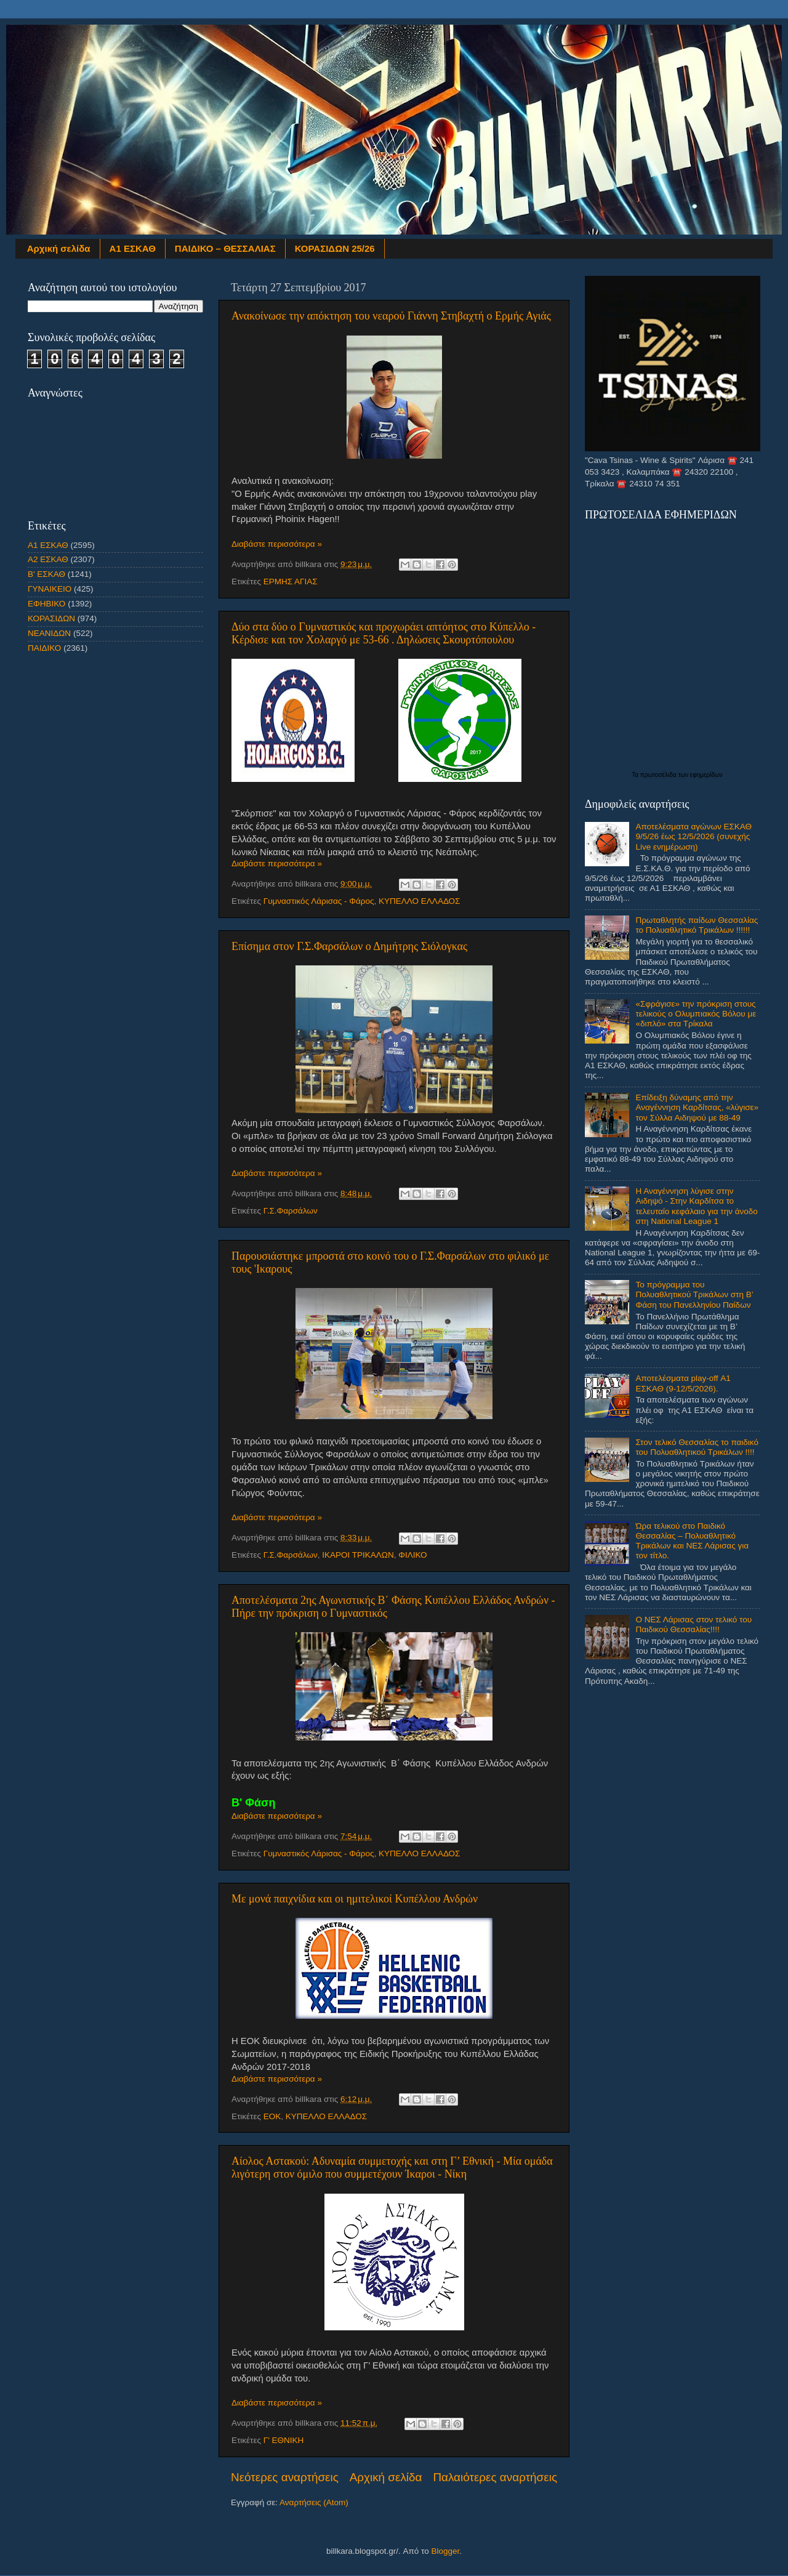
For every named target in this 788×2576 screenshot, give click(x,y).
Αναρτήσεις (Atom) (313, 2502)
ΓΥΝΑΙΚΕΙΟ (49, 589)
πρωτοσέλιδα (659, 774)
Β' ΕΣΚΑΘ (46, 574)
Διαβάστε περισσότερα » (276, 544)
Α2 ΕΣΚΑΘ (48, 559)
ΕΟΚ (272, 2116)
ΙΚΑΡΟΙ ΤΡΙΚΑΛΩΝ (357, 1555)
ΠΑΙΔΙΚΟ (44, 648)
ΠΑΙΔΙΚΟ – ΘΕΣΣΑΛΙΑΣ (225, 248)
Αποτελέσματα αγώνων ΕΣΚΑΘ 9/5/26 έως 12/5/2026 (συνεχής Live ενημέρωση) (693, 836)
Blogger (445, 2551)
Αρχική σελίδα (58, 248)
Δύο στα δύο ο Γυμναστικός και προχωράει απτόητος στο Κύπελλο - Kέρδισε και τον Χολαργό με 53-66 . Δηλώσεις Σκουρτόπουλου (383, 633)
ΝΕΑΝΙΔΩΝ (49, 633)
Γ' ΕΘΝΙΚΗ (283, 2440)
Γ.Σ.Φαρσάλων (290, 1210)
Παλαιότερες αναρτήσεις (495, 2477)
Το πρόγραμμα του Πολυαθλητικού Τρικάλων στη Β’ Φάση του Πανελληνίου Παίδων (694, 1294)
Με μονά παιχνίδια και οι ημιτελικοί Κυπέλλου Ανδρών (354, 1899)
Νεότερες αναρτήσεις (285, 2477)
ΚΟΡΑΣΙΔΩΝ (51, 618)
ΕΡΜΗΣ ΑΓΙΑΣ (290, 581)
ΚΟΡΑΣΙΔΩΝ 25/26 (335, 248)
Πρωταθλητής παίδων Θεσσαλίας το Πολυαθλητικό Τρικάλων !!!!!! (696, 925)
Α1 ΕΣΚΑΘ (133, 248)
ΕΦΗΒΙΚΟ (46, 603)
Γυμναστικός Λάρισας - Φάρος (318, 901)
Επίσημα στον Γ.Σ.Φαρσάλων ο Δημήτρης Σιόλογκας (349, 946)
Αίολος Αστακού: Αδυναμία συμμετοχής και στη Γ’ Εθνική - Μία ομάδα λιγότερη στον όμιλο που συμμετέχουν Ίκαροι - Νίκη (392, 2167)
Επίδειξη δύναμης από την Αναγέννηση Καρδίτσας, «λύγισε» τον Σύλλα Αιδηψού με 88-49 (696, 1107)
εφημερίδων (706, 774)
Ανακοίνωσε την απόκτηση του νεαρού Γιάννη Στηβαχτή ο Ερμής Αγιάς (391, 316)
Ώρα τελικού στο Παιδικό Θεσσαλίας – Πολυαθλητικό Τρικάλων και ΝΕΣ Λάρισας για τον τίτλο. (692, 1541)
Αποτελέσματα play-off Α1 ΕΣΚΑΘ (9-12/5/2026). (682, 1383)
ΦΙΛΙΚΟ (412, 1555)
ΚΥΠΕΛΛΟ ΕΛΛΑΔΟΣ (419, 901)
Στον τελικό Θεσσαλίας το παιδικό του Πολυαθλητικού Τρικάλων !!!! (696, 1447)
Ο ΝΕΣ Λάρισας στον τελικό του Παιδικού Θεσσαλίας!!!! (693, 1624)
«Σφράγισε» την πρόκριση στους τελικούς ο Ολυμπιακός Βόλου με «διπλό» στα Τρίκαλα (695, 1013)
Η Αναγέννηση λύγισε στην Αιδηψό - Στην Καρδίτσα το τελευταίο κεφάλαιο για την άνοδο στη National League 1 (696, 1206)
